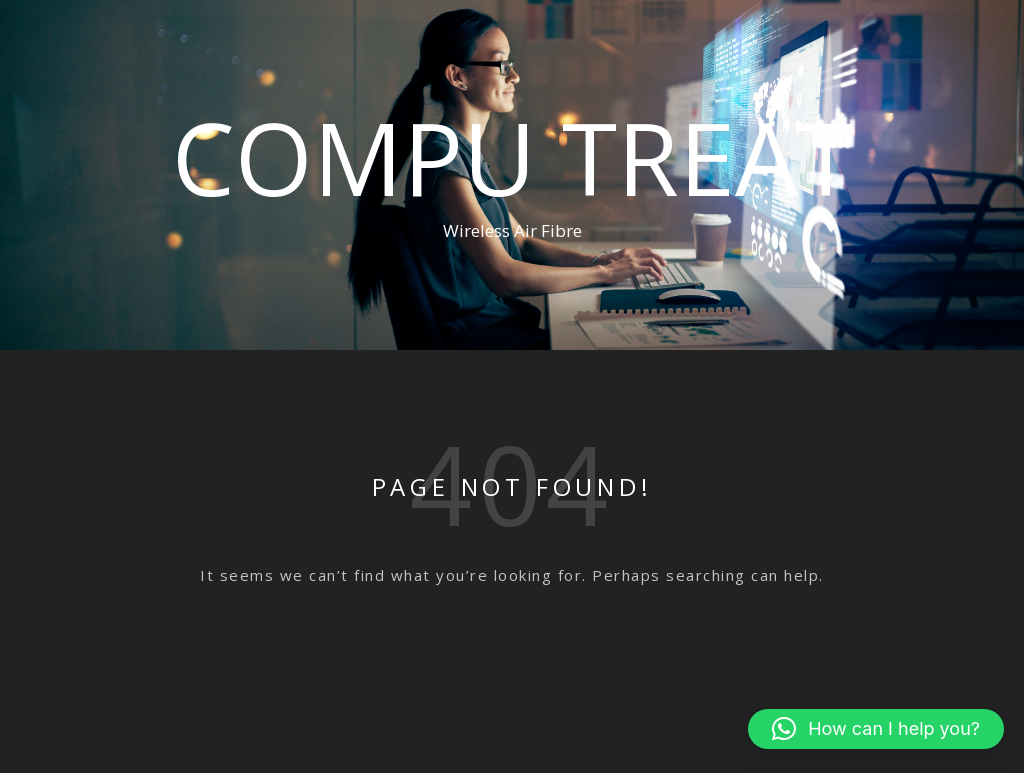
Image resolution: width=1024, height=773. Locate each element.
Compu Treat (512, 157)
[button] (876, 729)
